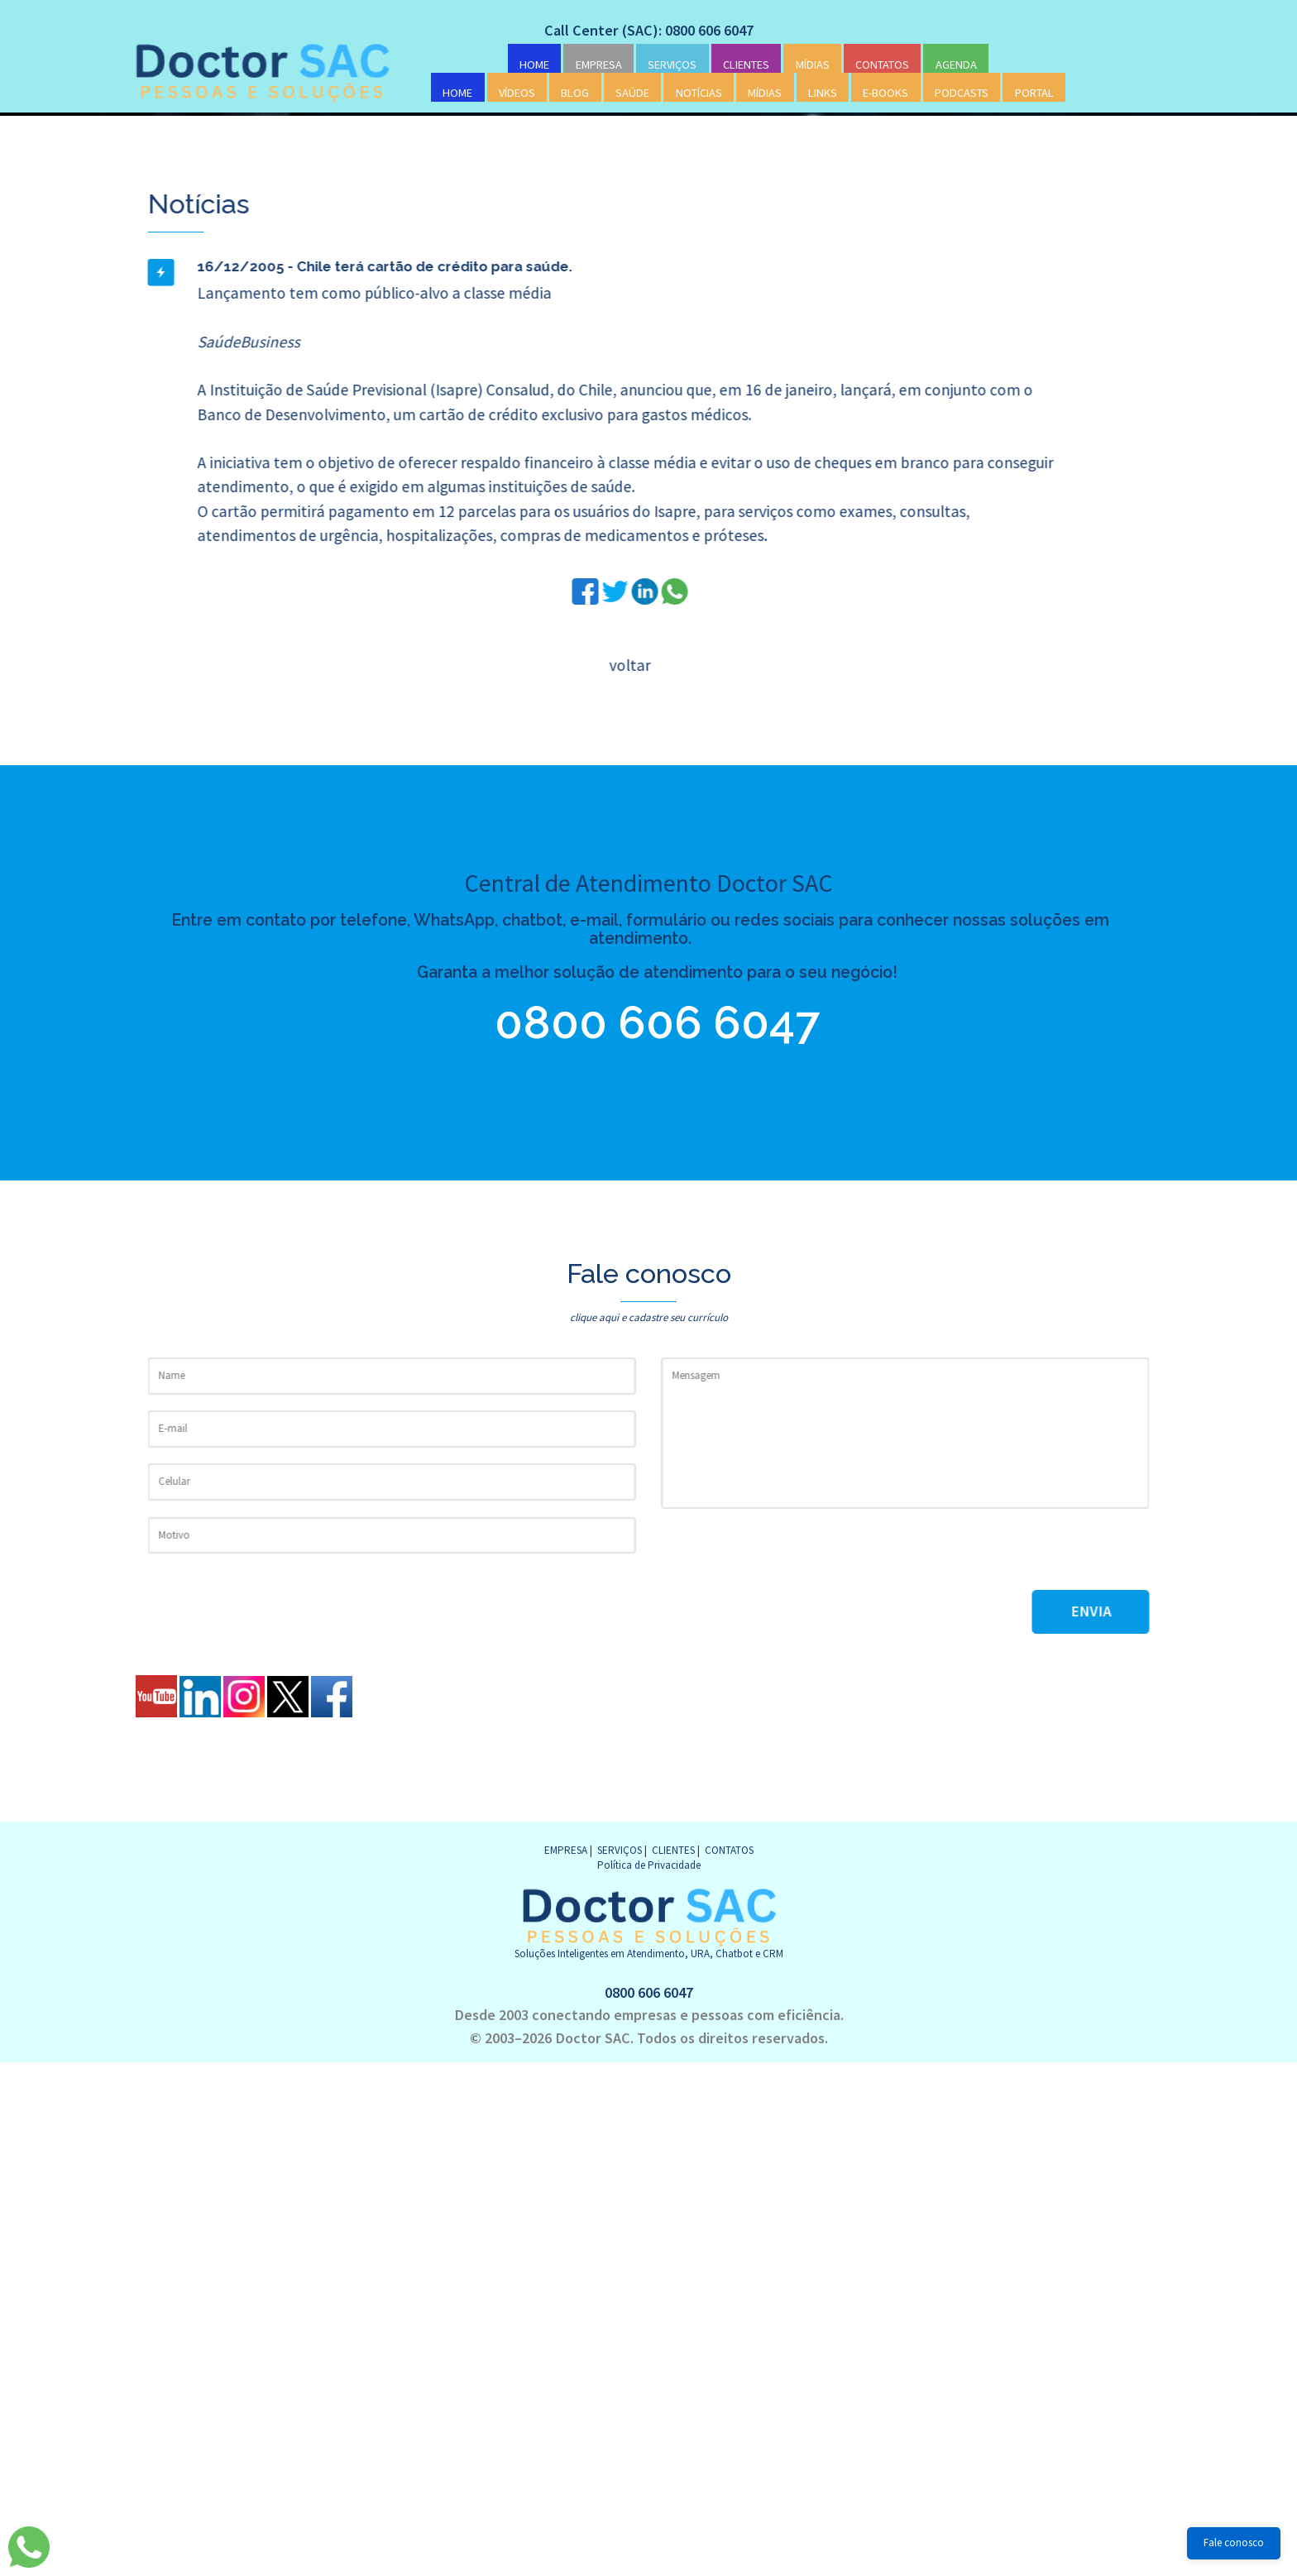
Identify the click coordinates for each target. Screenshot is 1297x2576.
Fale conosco (1234, 2542)
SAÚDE (632, 92)
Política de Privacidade (649, 1865)
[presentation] (786, 1557)
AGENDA (956, 64)
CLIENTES (746, 64)
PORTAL (1034, 92)
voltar (628, 665)
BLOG (575, 92)
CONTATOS (882, 64)
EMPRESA (599, 64)
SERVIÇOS (672, 64)
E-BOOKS (885, 92)
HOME (534, 64)
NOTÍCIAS (699, 92)
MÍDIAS (813, 64)
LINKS (822, 92)
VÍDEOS (517, 92)
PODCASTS (961, 92)
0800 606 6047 (624, 1022)
